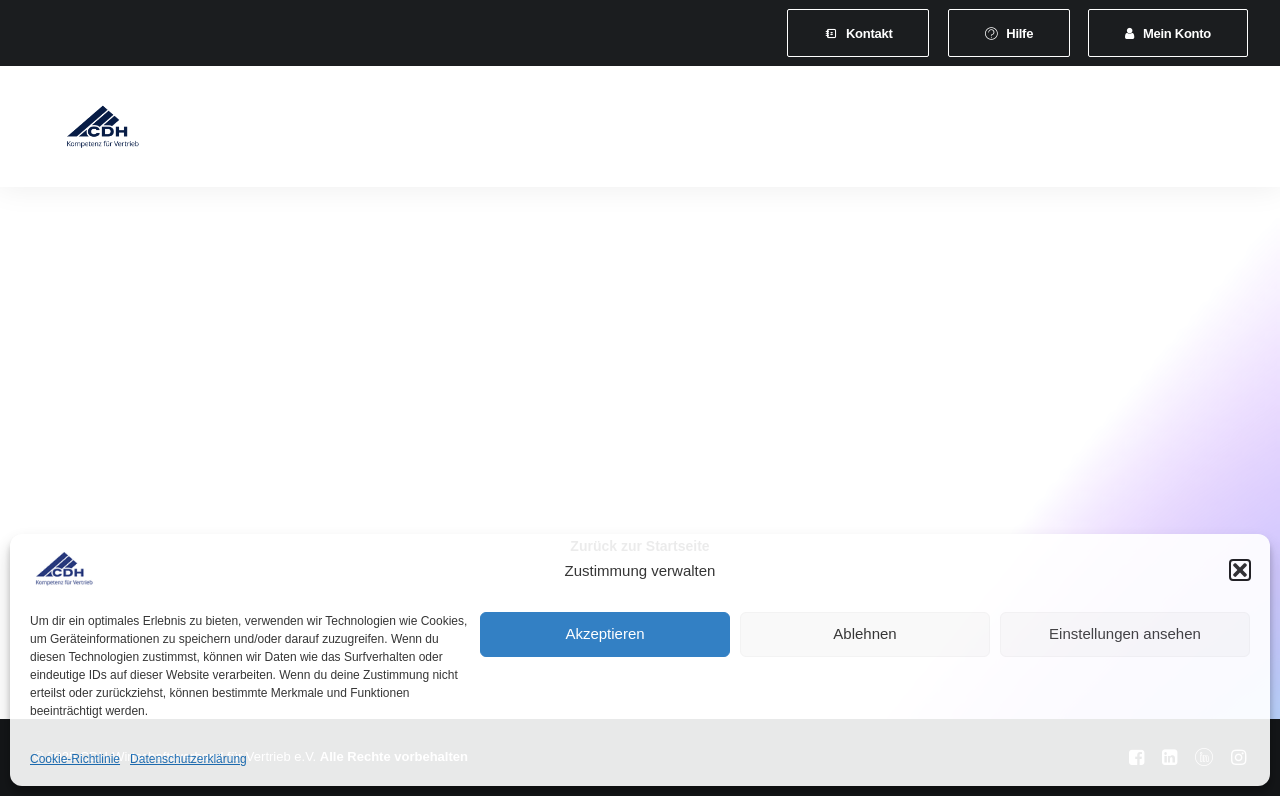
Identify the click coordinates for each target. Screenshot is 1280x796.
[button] (1240, 570)
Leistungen (515, 131)
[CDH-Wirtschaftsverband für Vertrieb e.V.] (81, 132)
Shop (1167, 131)
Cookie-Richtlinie (75, 759)
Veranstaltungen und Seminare (690, 131)
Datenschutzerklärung (188, 759)
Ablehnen (864, 633)
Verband (289, 131)
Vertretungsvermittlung (1038, 131)
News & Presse (876, 131)
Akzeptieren (604, 633)
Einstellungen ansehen (1125, 633)
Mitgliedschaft (398, 131)
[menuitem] (858, 33)
